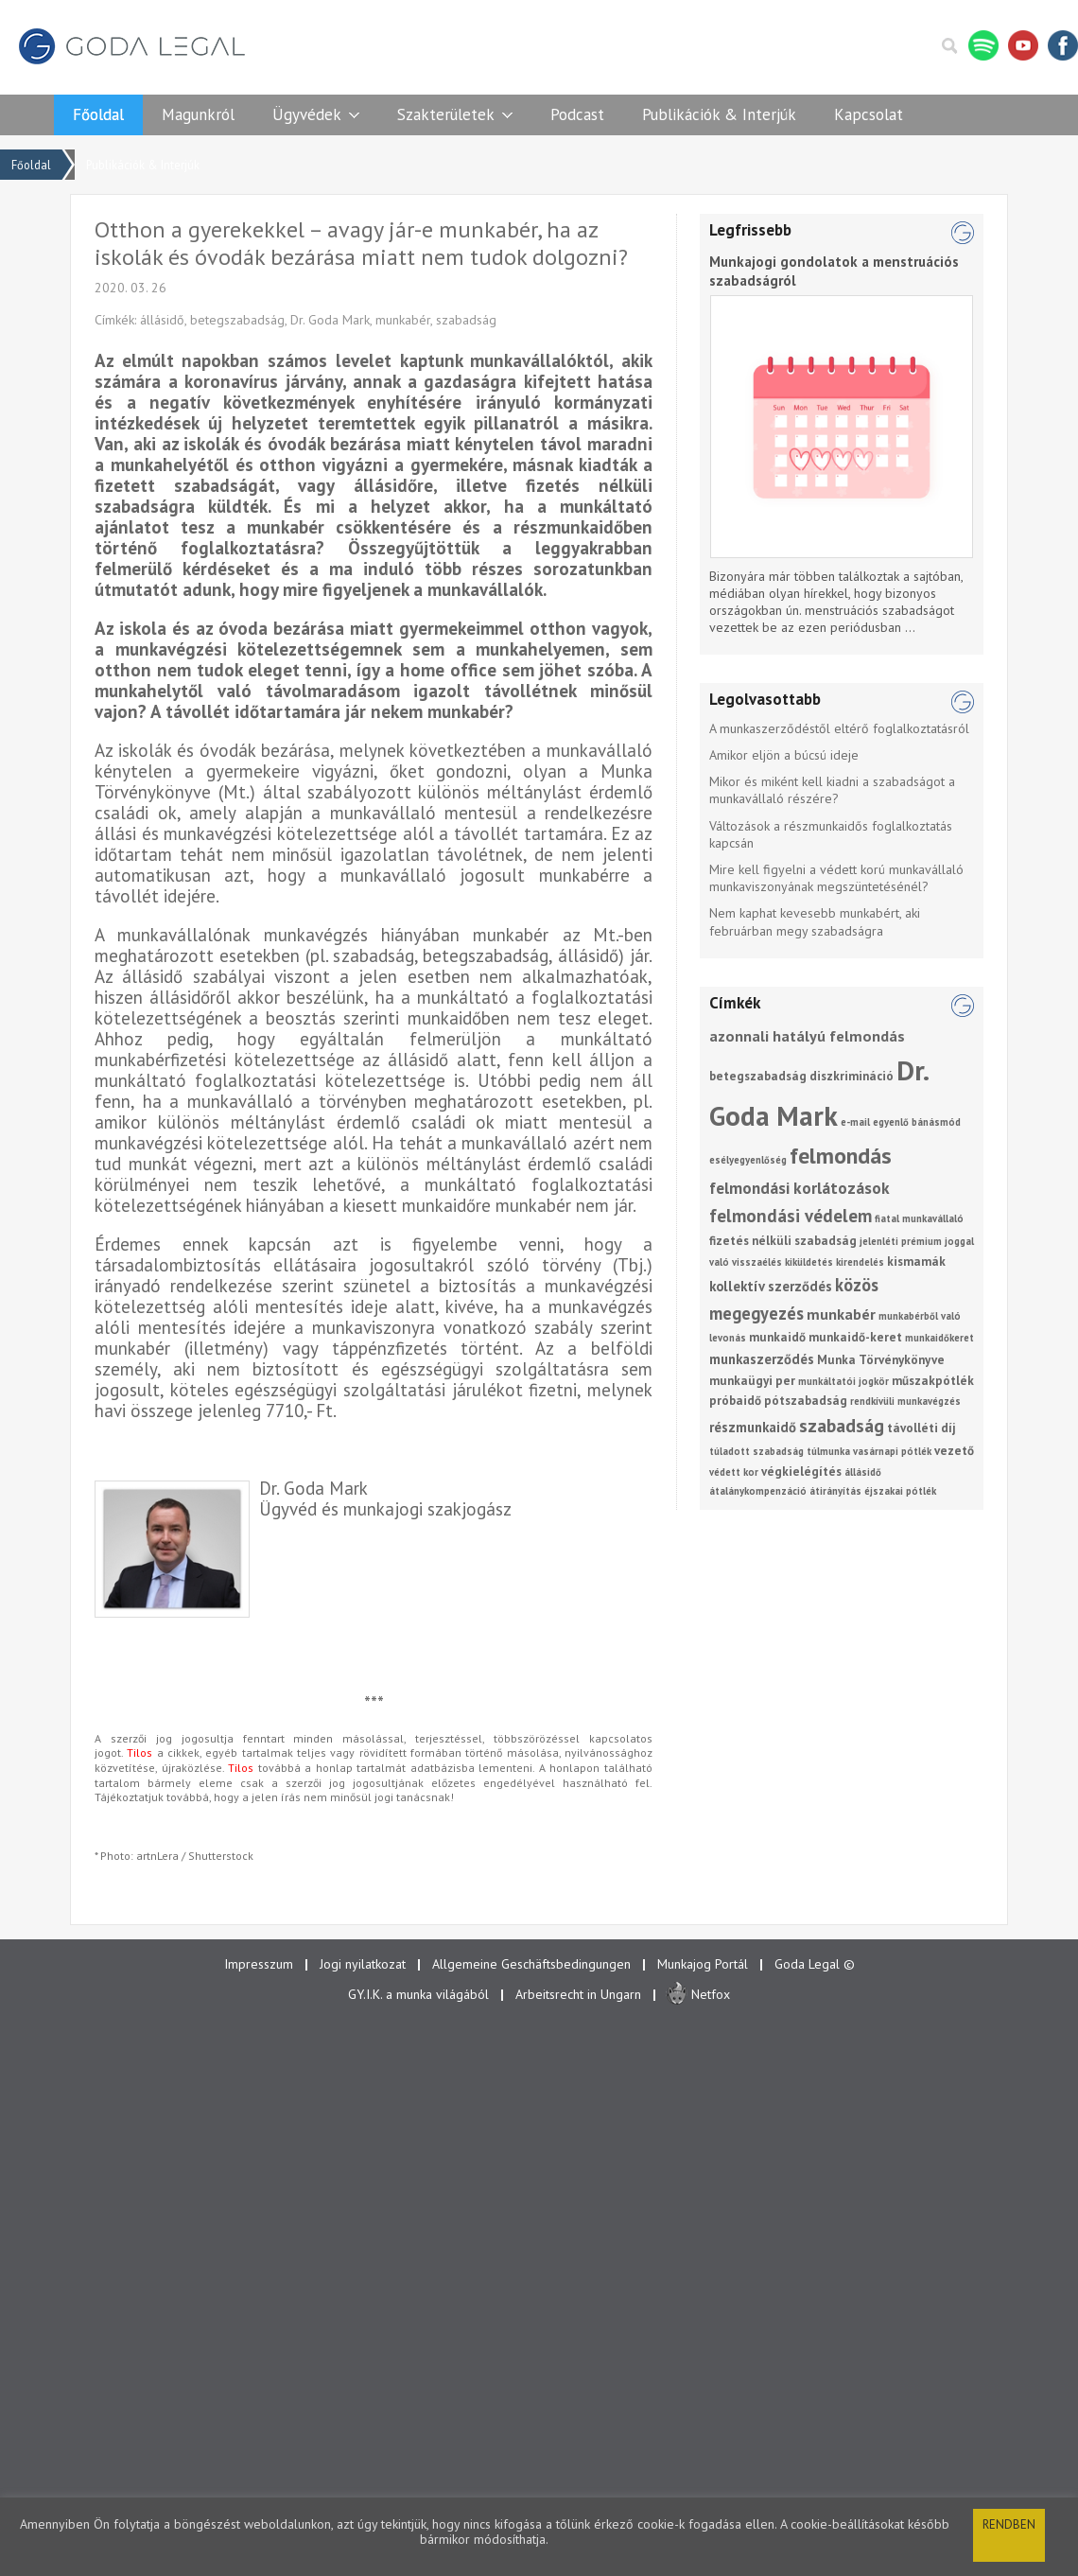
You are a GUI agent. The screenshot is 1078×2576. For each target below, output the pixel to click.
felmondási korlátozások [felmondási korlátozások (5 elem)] (799, 1188)
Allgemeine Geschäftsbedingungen (531, 1963)
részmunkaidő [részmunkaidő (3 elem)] (752, 1427)
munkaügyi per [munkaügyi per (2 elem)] (752, 1381)
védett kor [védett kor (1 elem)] (733, 1472)
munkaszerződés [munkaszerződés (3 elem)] (761, 1359)
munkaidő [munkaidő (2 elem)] (777, 1337)
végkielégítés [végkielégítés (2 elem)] (801, 1471)
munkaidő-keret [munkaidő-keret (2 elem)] (855, 1337)
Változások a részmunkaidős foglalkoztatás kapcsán (830, 834)
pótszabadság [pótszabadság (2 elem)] (805, 1401)
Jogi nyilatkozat (363, 1963)
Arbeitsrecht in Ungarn (578, 1994)
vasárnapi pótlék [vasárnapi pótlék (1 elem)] (892, 1451)
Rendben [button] (1008, 2524)
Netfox (710, 1994)
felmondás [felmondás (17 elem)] (841, 1155)
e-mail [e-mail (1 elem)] (855, 1122)
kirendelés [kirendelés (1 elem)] (860, 1262)
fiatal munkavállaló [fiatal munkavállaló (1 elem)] (919, 1218)
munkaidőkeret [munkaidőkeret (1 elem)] (939, 1337)
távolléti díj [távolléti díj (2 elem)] (921, 1428)
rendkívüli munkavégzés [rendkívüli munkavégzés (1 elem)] (905, 1401)
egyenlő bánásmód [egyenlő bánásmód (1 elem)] (917, 1122)
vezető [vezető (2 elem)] (954, 1451)
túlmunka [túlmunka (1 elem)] (828, 1451)
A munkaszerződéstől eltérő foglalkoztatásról (839, 728)
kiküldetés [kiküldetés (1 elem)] (809, 1262)
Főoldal (98, 114)
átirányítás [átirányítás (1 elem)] (835, 1491)
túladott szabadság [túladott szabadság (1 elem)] (756, 1451)
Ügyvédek (306, 114)
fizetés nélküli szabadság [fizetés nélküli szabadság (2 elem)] (783, 1241)
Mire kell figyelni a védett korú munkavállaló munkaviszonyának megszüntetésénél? (836, 878)
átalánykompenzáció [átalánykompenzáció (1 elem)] (758, 1491)
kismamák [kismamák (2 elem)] (916, 1261)
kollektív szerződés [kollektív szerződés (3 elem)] (770, 1286)
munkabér (402, 319)
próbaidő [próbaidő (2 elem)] (735, 1401)
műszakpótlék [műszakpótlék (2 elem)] (933, 1381)
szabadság (466, 319)
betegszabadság (237, 319)
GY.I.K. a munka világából (418, 1994)
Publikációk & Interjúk (719, 114)
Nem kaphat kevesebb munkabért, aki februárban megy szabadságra (814, 921)
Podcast (577, 114)
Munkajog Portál (702, 1963)
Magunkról (198, 114)
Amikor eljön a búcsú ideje (784, 754)
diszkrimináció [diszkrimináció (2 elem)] (851, 1076)
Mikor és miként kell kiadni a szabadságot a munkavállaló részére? (832, 790)
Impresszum (258, 1963)
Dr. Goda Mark (330, 319)
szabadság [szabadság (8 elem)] (841, 1425)
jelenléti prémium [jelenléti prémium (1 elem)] (901, 1241)
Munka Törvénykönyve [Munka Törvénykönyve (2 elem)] (881, 1360)
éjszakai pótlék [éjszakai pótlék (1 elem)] (900, 1491)
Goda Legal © (814, 1963)
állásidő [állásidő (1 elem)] (862, 1472)
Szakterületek (446, 114)
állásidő (162, 319)
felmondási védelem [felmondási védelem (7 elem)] (790, 1215)
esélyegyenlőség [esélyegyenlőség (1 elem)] (748, 1159)
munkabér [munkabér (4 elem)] (841, 1314)
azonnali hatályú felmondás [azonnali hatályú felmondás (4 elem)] (807, 1035)
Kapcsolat (868, 114)
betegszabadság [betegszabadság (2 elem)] (758, 1076)
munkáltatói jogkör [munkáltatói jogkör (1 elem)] (843, 1381)
